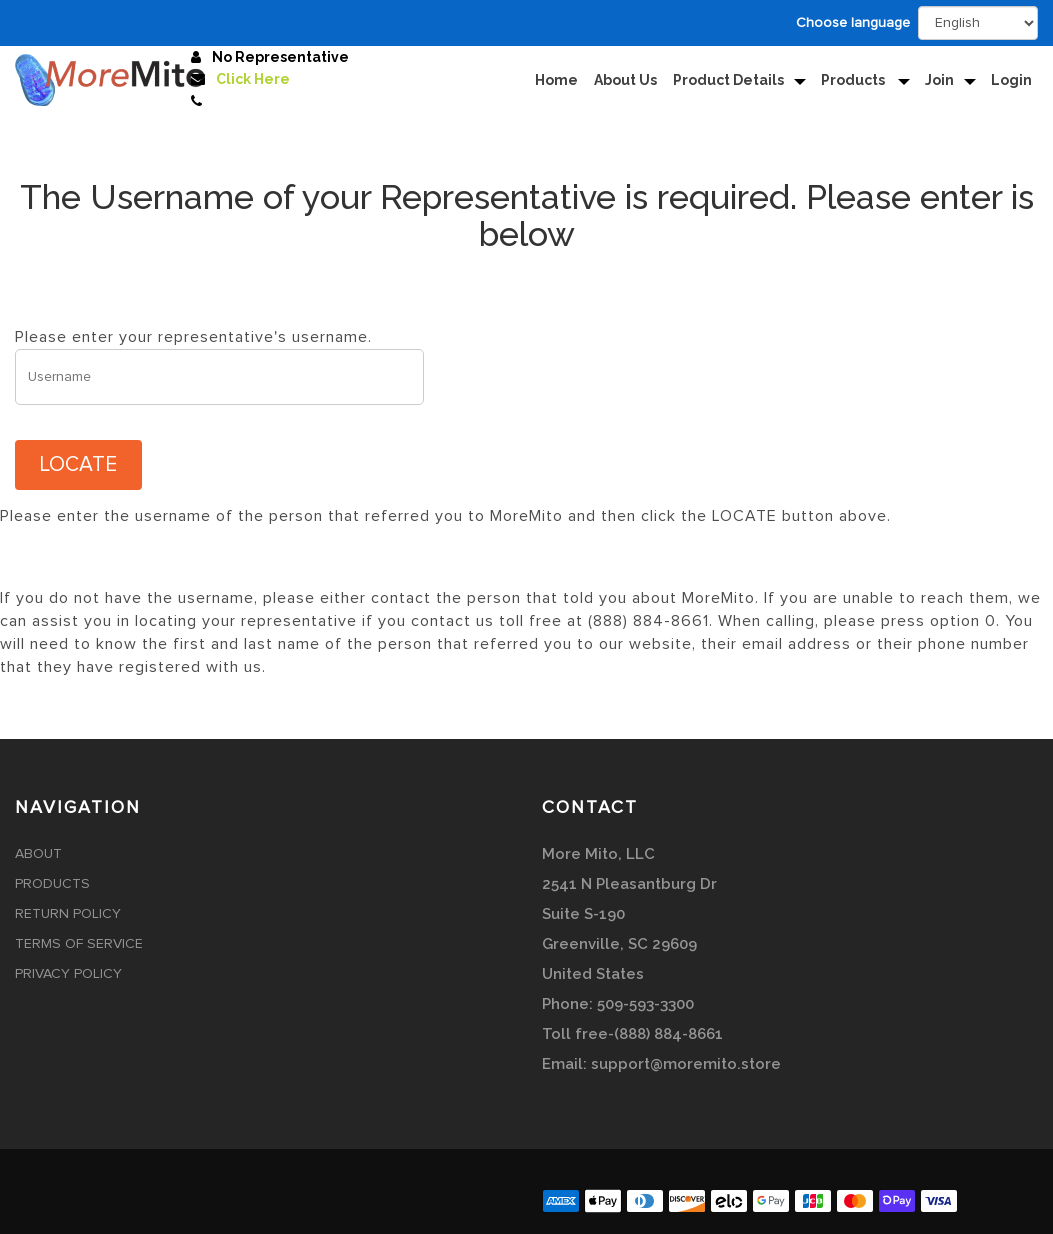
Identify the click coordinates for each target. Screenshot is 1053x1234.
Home (556, 80)
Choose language (853, 23)
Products (854, 80)
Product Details (728, 80)
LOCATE (78, 464)
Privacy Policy (68, 974)
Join (939, 80)
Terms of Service (79, 944)
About (38, 854)
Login (1011, 80)
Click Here (253, 79)
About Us (625, 80)
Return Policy (68, 914)
